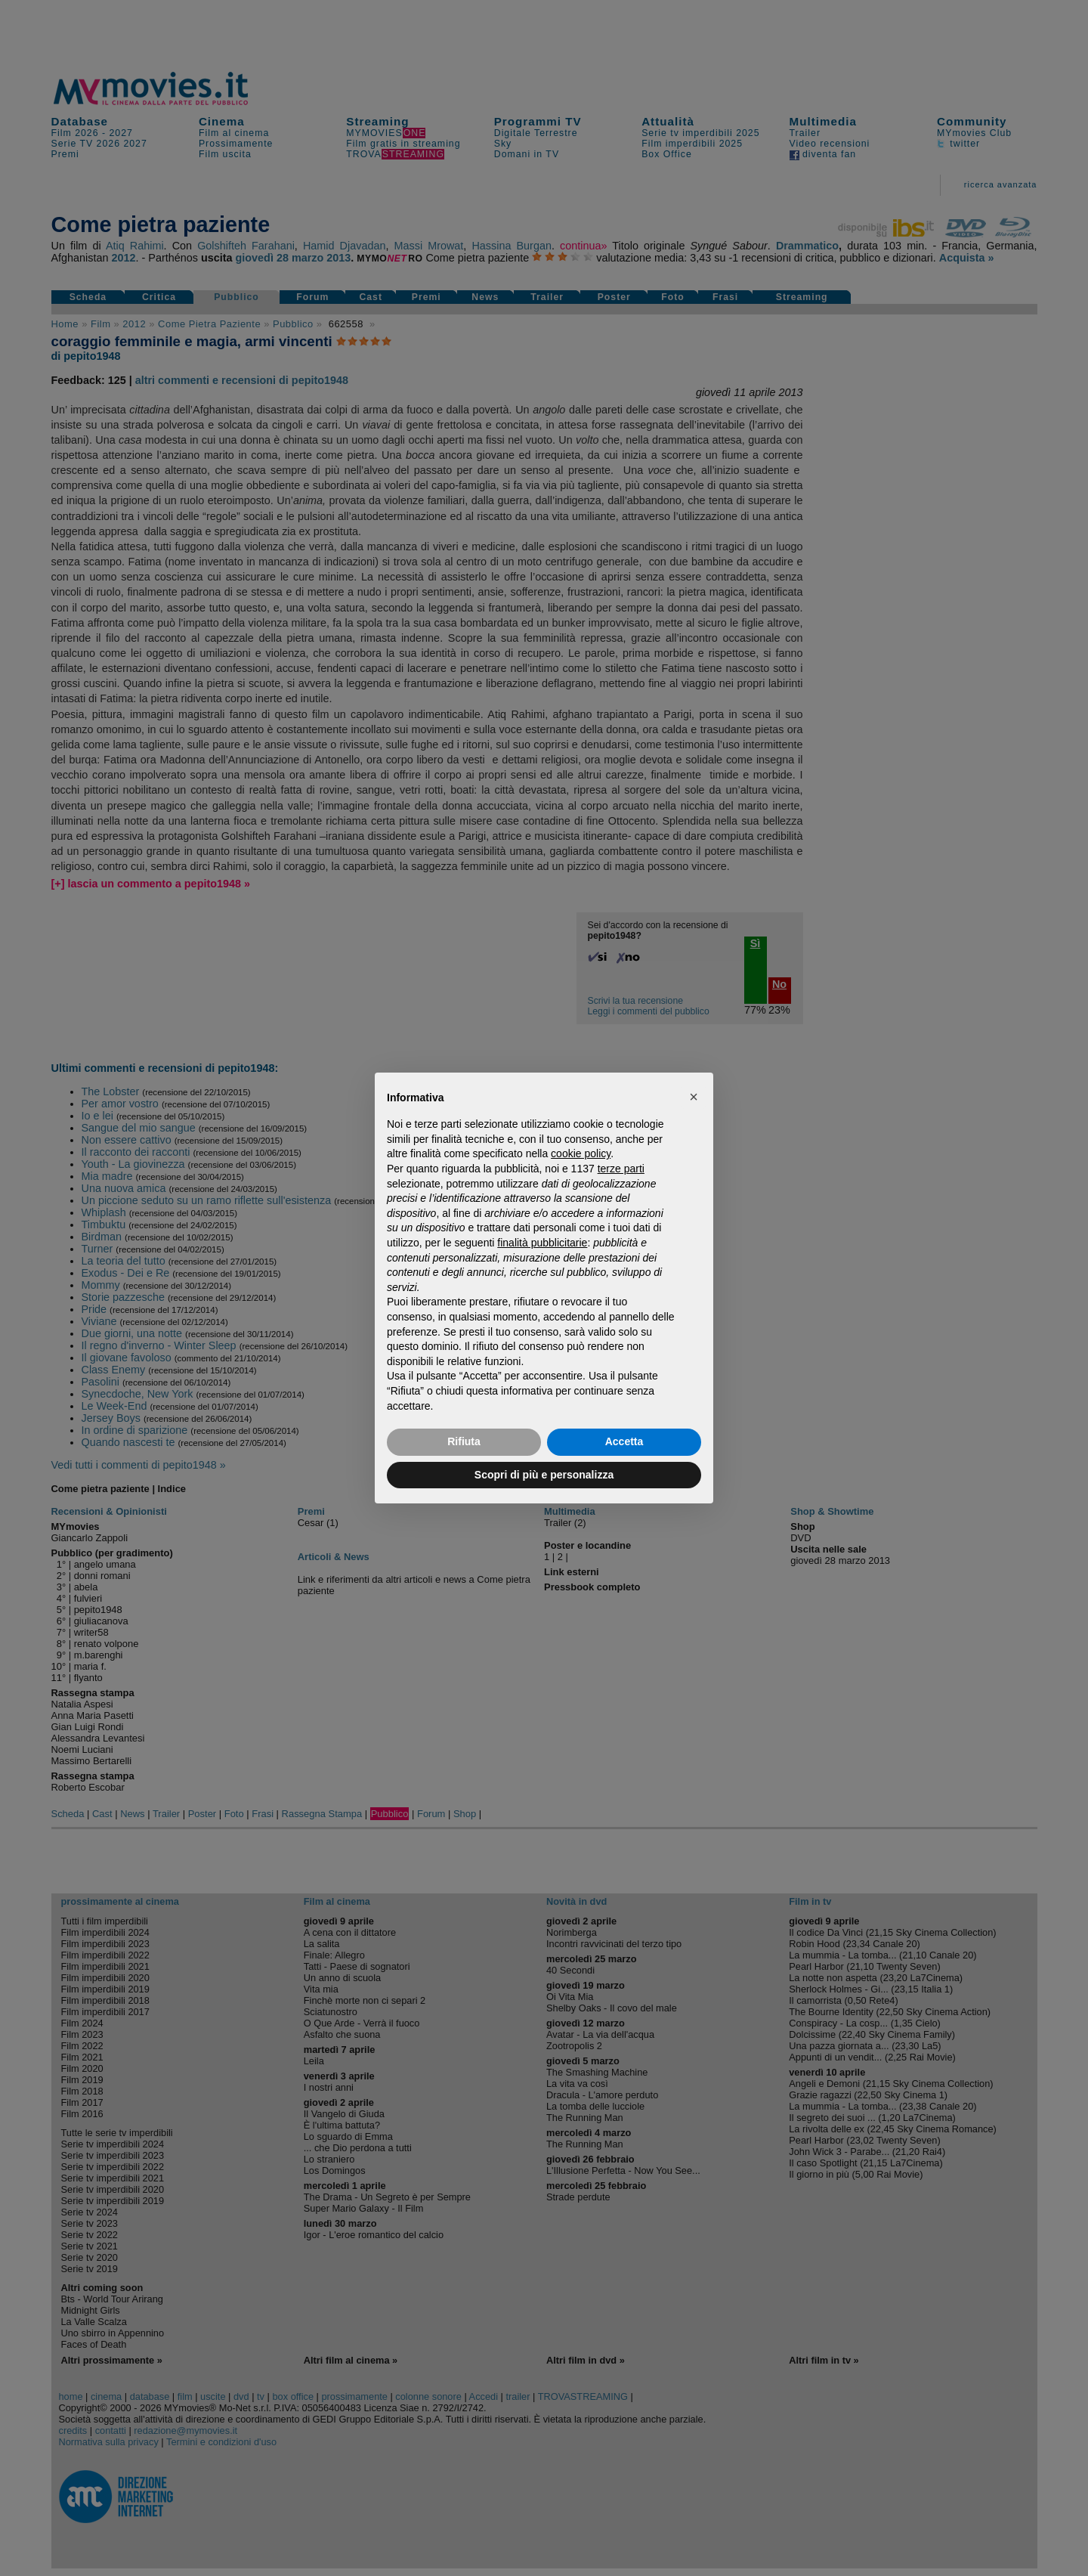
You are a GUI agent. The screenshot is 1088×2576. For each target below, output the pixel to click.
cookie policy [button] (580, 1153)
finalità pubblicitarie (542, 1243)
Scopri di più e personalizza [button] (544, 1475)
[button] (694, 1097)
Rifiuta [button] (464, 1441)
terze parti (621, 1169)
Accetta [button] (624, 1441)
